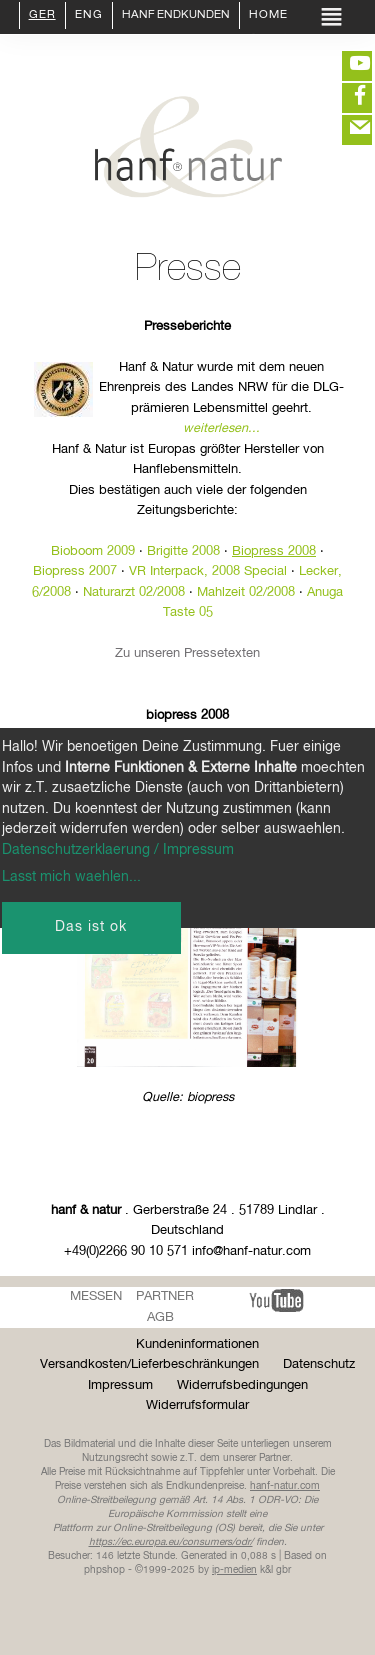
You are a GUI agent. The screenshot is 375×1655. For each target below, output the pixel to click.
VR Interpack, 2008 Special (208, 571)
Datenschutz (319, 1364)
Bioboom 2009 (93, 551)
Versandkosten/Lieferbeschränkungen (149, 1364)
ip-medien (234, 1570)
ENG (89, 16)
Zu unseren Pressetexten (187, 653)
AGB (160, 1317)
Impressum (120, 1385)
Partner (165, 1296)
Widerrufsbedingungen (242, 1385)
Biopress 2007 (75, 571)
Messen (96, 1296)
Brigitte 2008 (183, 551)
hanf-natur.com (285, 1486)
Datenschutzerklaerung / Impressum (118, 850)
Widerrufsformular (197, 1405)
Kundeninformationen (197, 1344)
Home (268, 16)
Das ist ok (91, 927)
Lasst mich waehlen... (71, 877)
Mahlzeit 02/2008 (246, 592)
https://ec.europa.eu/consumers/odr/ (171, 1542)
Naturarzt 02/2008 (134, 592)
